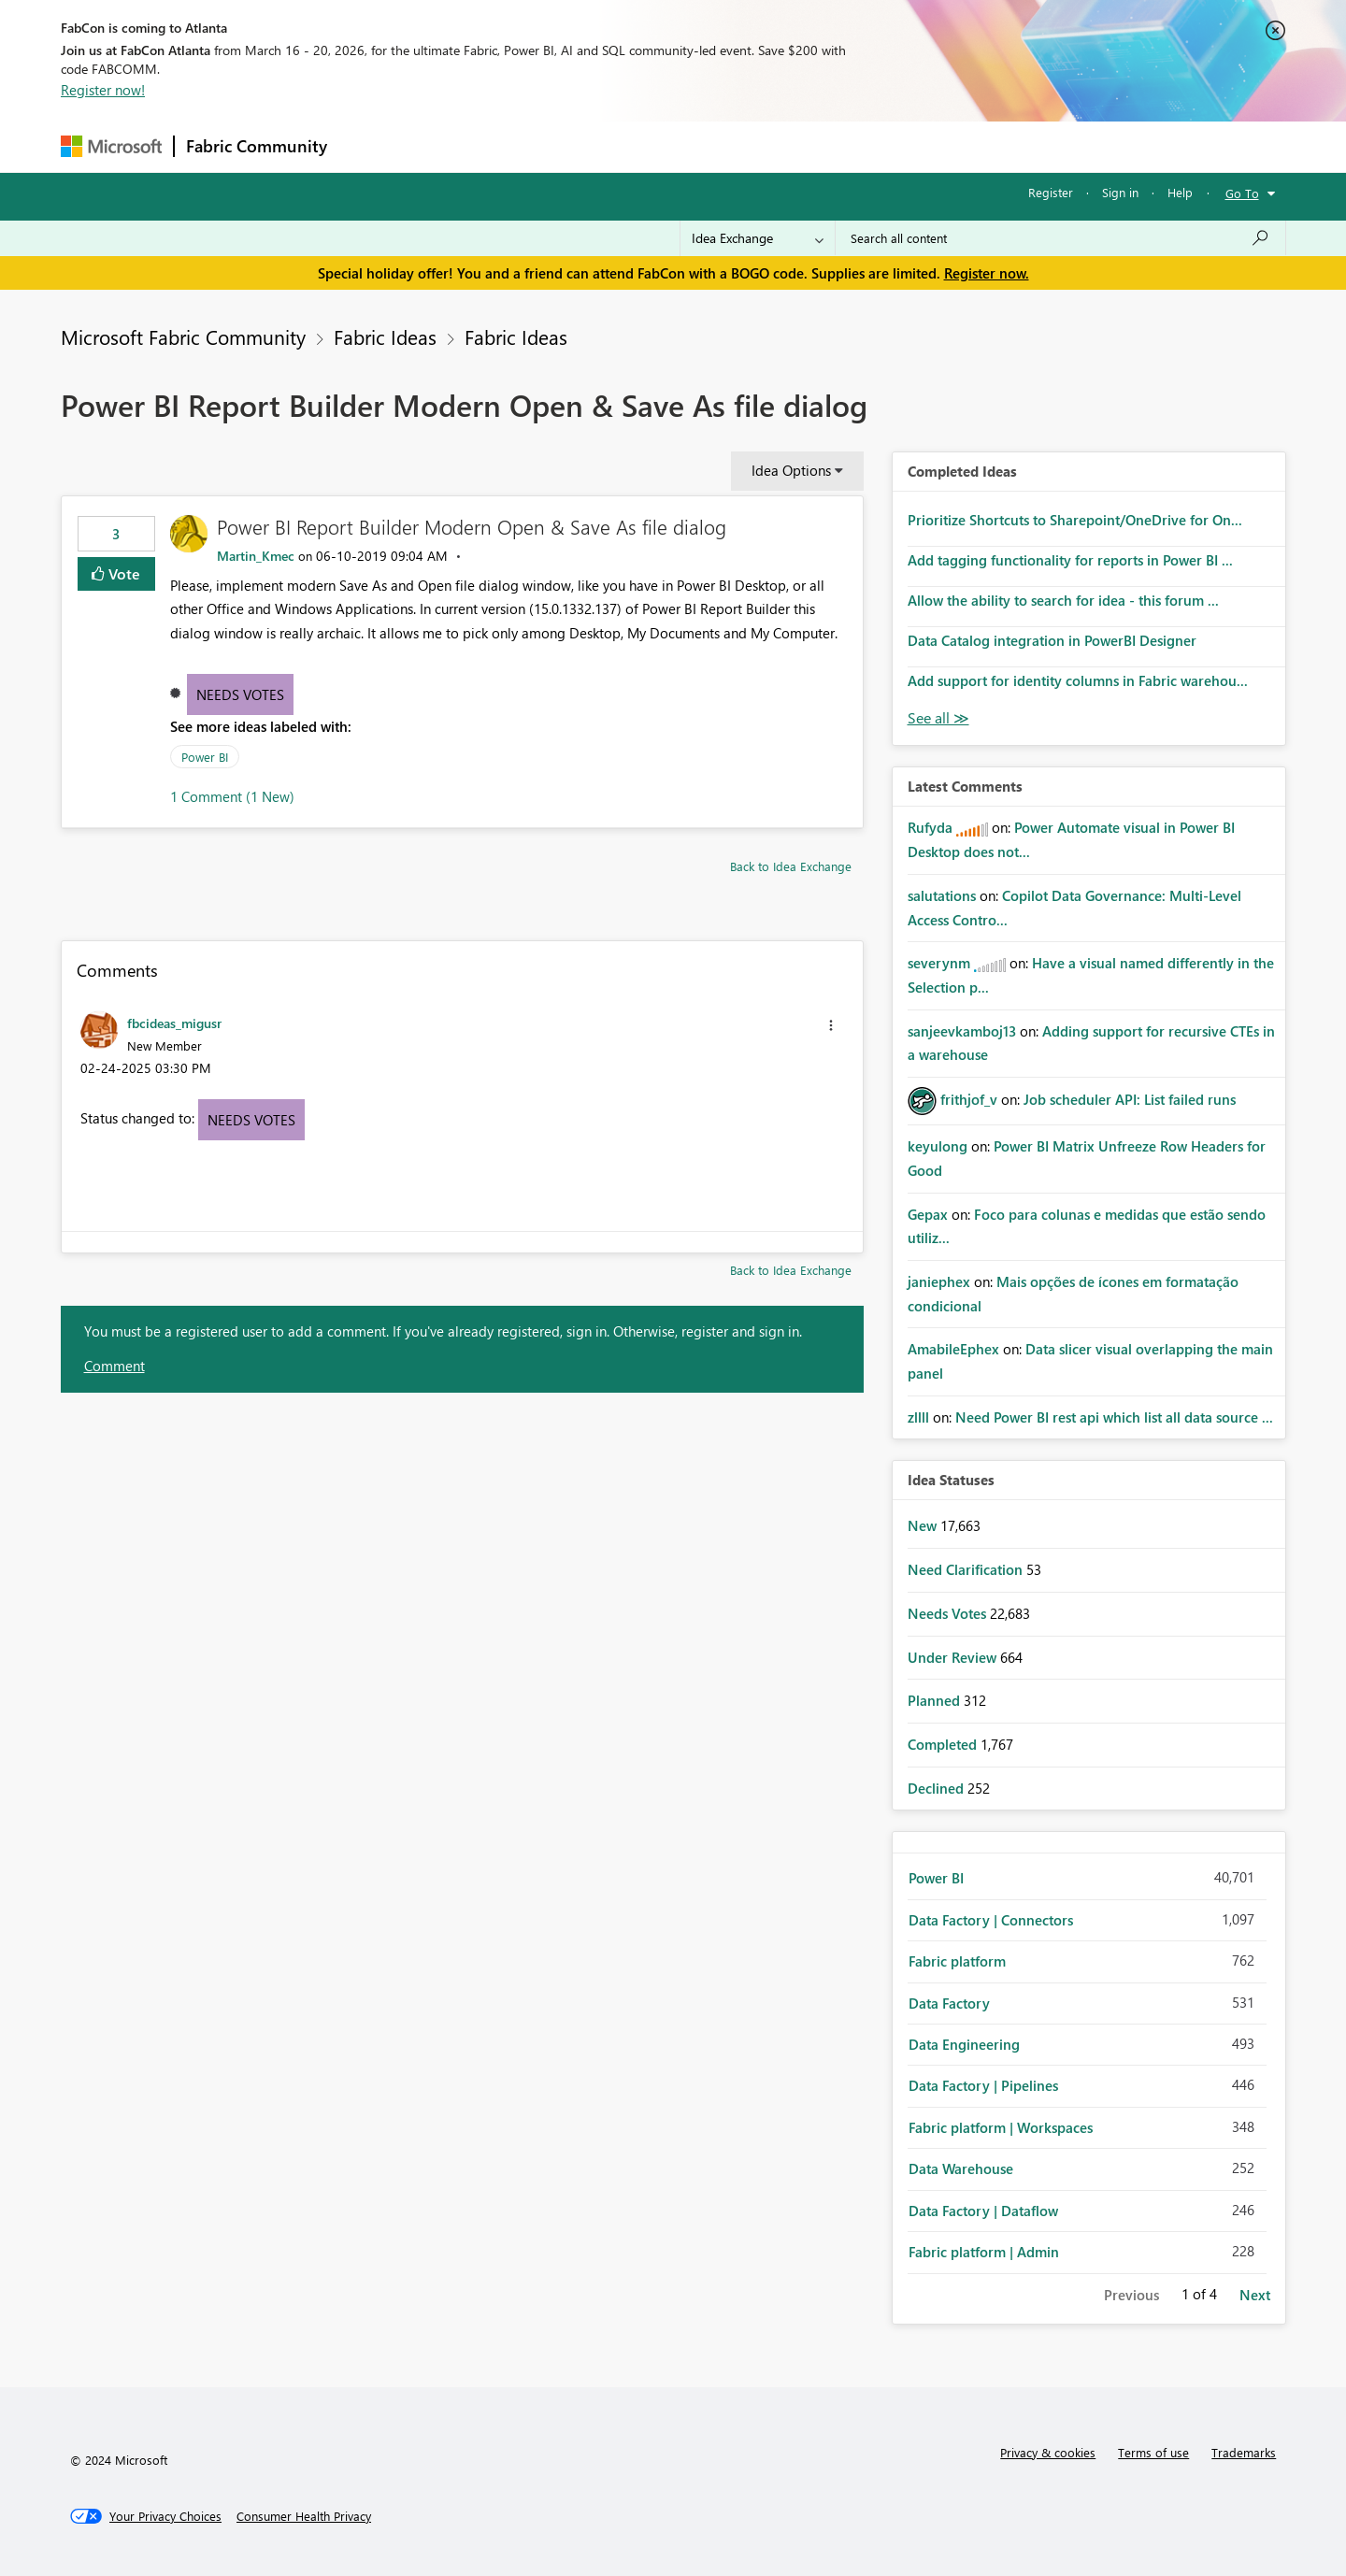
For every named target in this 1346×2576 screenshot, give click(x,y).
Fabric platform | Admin (984, 2251)
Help (1180, 192)
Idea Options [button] (791, 470)
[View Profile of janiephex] (939, 1281)
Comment (114, 1365)
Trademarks (1243, 2452)
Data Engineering (964, 2044)
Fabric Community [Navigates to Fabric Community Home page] (256, 146)
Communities (612, 146)
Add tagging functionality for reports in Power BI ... (1070, 560)
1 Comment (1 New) (232, 796)
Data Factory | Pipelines (983, 2085)
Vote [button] (122, 573)
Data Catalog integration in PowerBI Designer (1052, 640)
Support (846, 146)
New (924, 1525)
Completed (944, 1744)
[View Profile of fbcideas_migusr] (174, 1022)
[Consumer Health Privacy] (303, 2516)
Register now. (986, 273)
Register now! (103, 89)
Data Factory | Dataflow (983, 2210)
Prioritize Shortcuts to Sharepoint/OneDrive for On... (1075, 519)
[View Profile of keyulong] (937, 1146)
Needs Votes (240, 694)
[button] (831, 1025)
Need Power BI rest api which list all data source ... (1114, 1417)
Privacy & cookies (1047, 2452)
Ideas (528, 146)
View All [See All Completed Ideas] (938, 718)
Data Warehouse (961, 2168)
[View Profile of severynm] (939, 962)
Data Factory (949, 2003)
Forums (370, 146)
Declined (937, 1788)
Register (1050, 192)
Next (1254, 2294)
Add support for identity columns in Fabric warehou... (1078, 680)
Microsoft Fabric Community (183, 336)
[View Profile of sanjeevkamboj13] (962, 1031)
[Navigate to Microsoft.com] (111, 146)
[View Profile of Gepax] (928, 1214)
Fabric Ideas (385, 336)
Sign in (1120, 192)
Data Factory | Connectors (991, 1920)
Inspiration (451, 146)
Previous (1131, 2294)
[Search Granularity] (757, 238)
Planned (936, 1700)
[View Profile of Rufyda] (930, 827)
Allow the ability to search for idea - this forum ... (1063, 600)
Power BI (204, 757)
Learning (767, 146)
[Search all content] (1060, 238)
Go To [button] (1242, 193)
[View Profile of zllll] (918, 1417)
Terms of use (1153, 2452)
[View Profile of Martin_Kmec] (255, 556)
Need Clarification (967, 1569)
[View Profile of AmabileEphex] (953, 1348)
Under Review (954, 1657)
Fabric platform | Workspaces (1001, 2127)
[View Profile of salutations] (942, 895)
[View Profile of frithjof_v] (968, 1099)
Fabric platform (957, 1961)
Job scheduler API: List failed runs (1130, 1099)
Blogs (695, 146)
